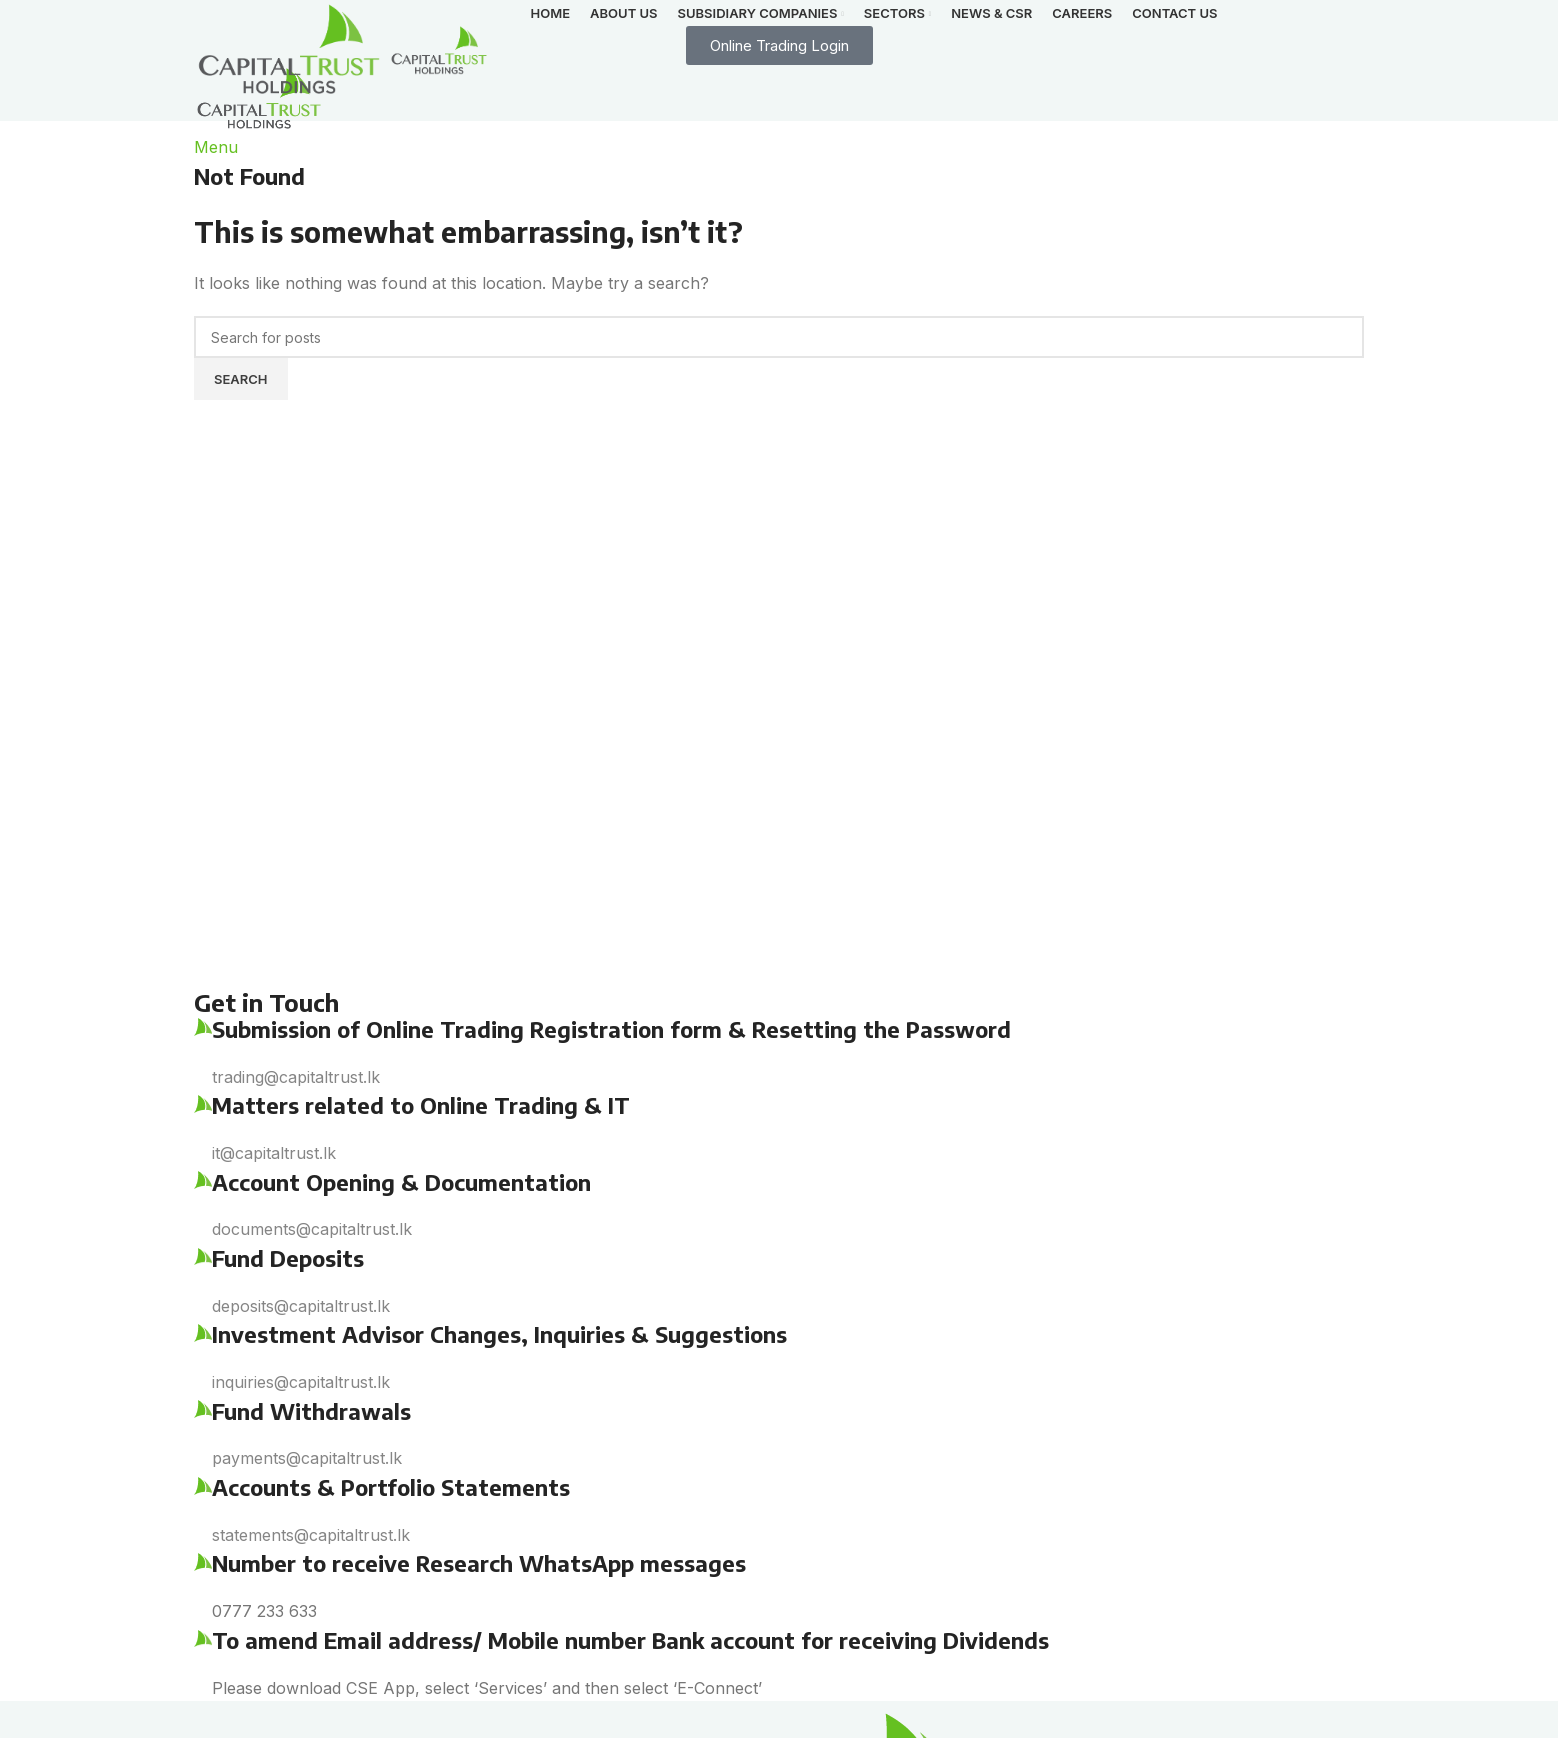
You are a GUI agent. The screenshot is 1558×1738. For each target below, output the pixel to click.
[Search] (779, 337)
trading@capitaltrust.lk (296, 1077)
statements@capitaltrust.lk (311, 1535)
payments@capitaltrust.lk (307, 1458)
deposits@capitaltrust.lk (301, 1306)
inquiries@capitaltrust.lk (301, 1382)
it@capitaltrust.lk (274, 1153)
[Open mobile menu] (216, 147)
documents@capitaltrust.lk (312, 1229)
